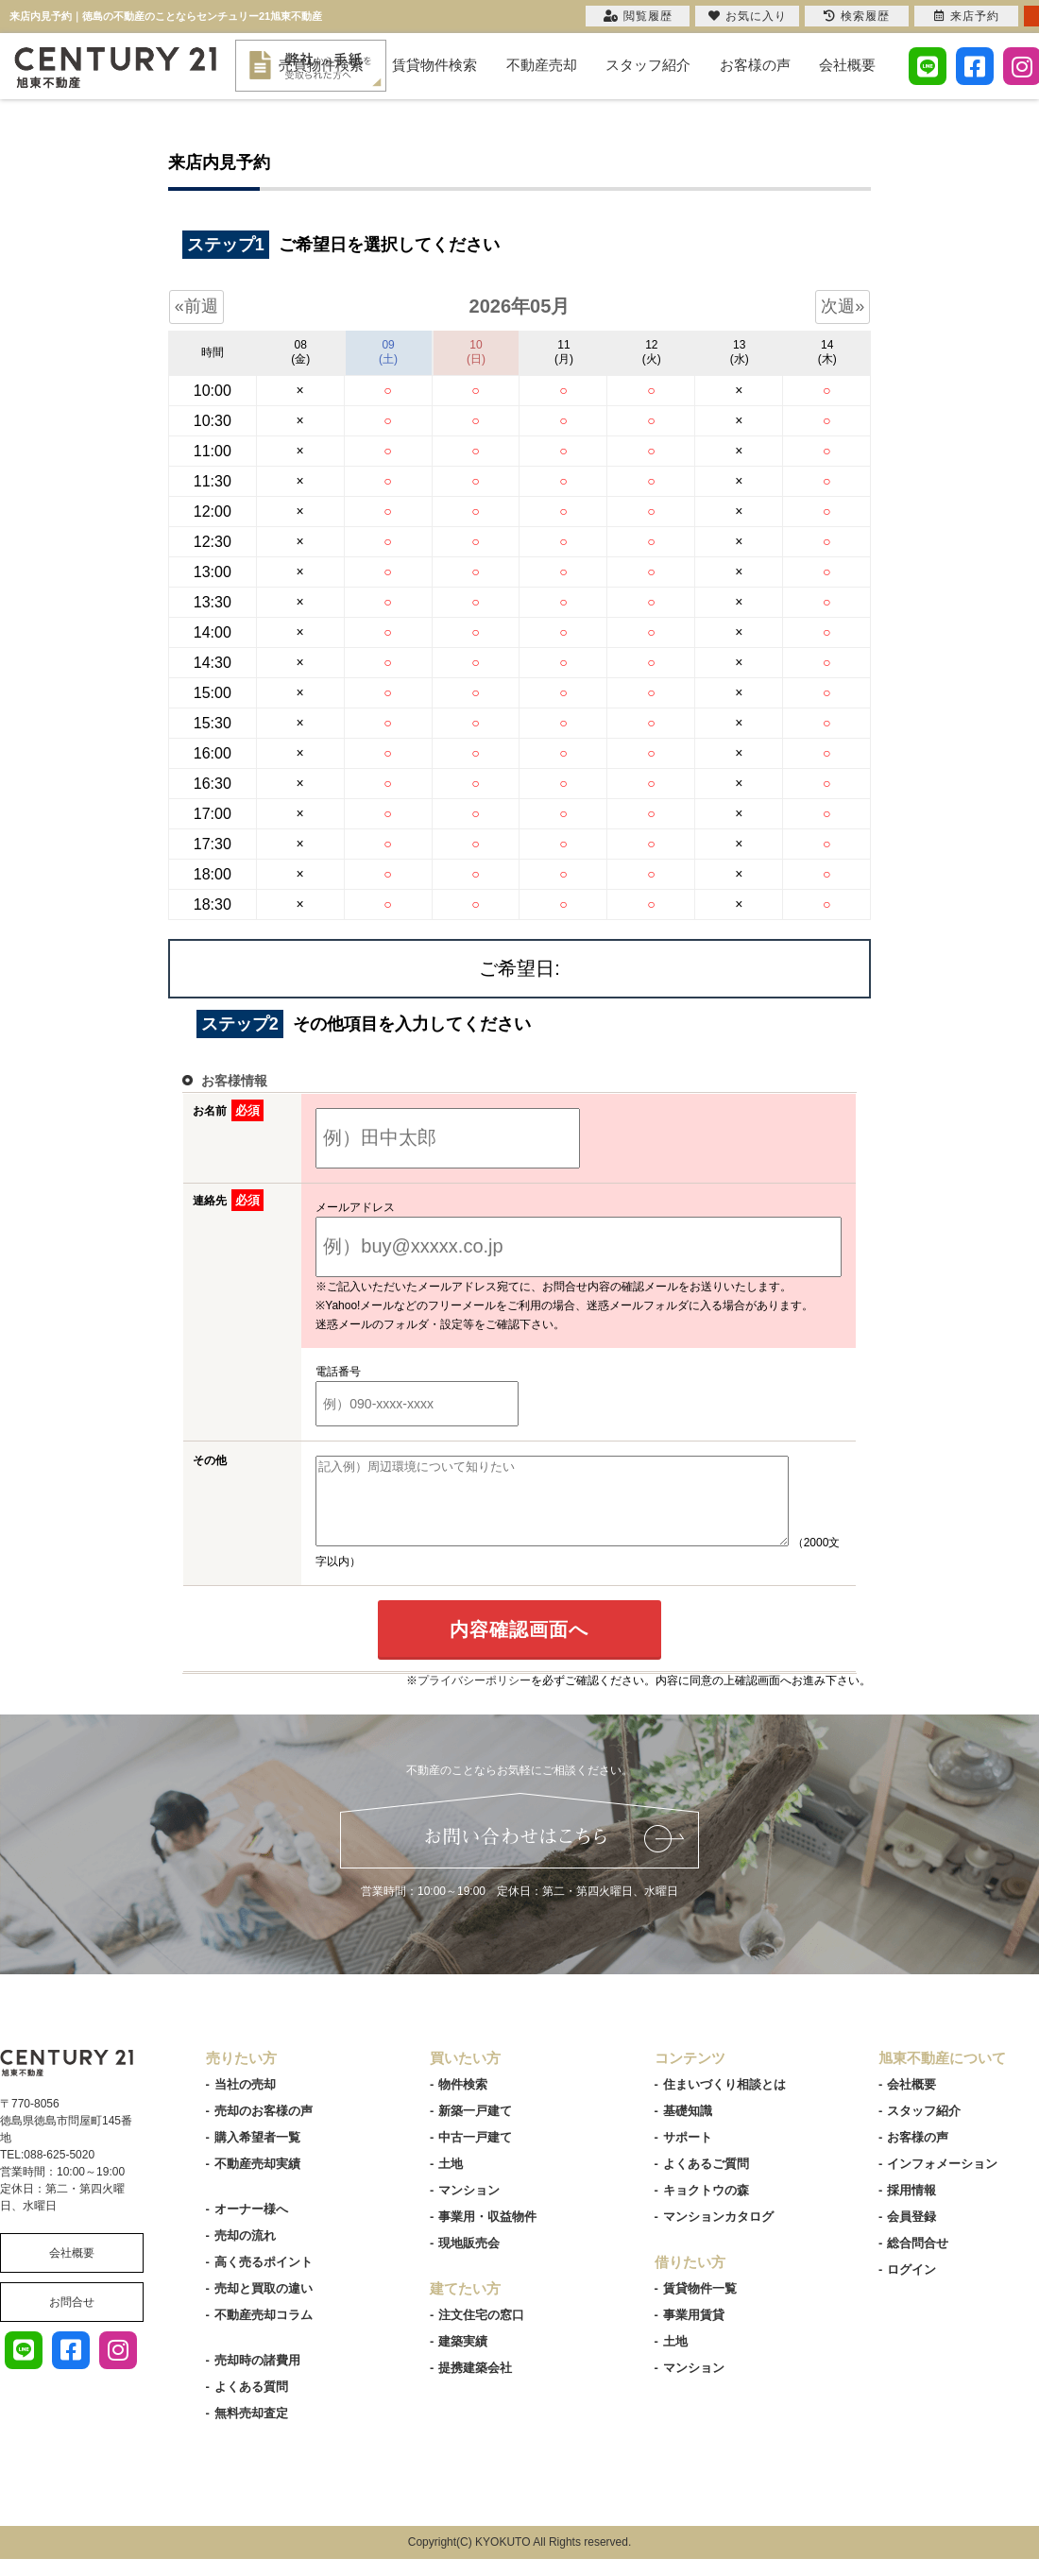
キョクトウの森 (706, 2207)
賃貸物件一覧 (700, 2305)
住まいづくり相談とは (724, 2101)
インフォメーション (942, 2181)
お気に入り (747, 16)
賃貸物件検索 (434, 65)
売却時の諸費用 (257, 2377)
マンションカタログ (718, 2233)
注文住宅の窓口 (481, 2332)
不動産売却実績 (257, 2181)
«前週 (196, 306)
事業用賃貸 (693, 2332)
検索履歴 (857, 16)
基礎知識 (687, 2128)
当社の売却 (245, 2101)
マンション (469, 2207)
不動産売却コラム (263, 2332)
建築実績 (462, 2358)
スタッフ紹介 (647, 65)
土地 (450, 2181)
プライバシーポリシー (474, 1697)
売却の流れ (245, 2252)
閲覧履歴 (638, 16)
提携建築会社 (475, 2385)
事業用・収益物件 (487, 2233)
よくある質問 (251, 2404)
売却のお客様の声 (263, 2128)
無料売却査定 (251, 2430)
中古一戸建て (475, 2154)
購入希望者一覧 (257, 2154)
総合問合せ (917, 2260)
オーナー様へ (251, 2226)
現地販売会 (469, 2260)
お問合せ (71, 2319)
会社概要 (847, 65)
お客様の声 (755, 65)
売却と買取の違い (263, 2305)
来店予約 (966, 16)
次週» (842, 306)
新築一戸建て (475, 2128)
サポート (687, 2154)
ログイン (911, 2286)
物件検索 (462, 2101)
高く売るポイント (263, 2279)
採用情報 (911, 2207)
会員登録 (911, 2233)
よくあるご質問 (706, 2181)
